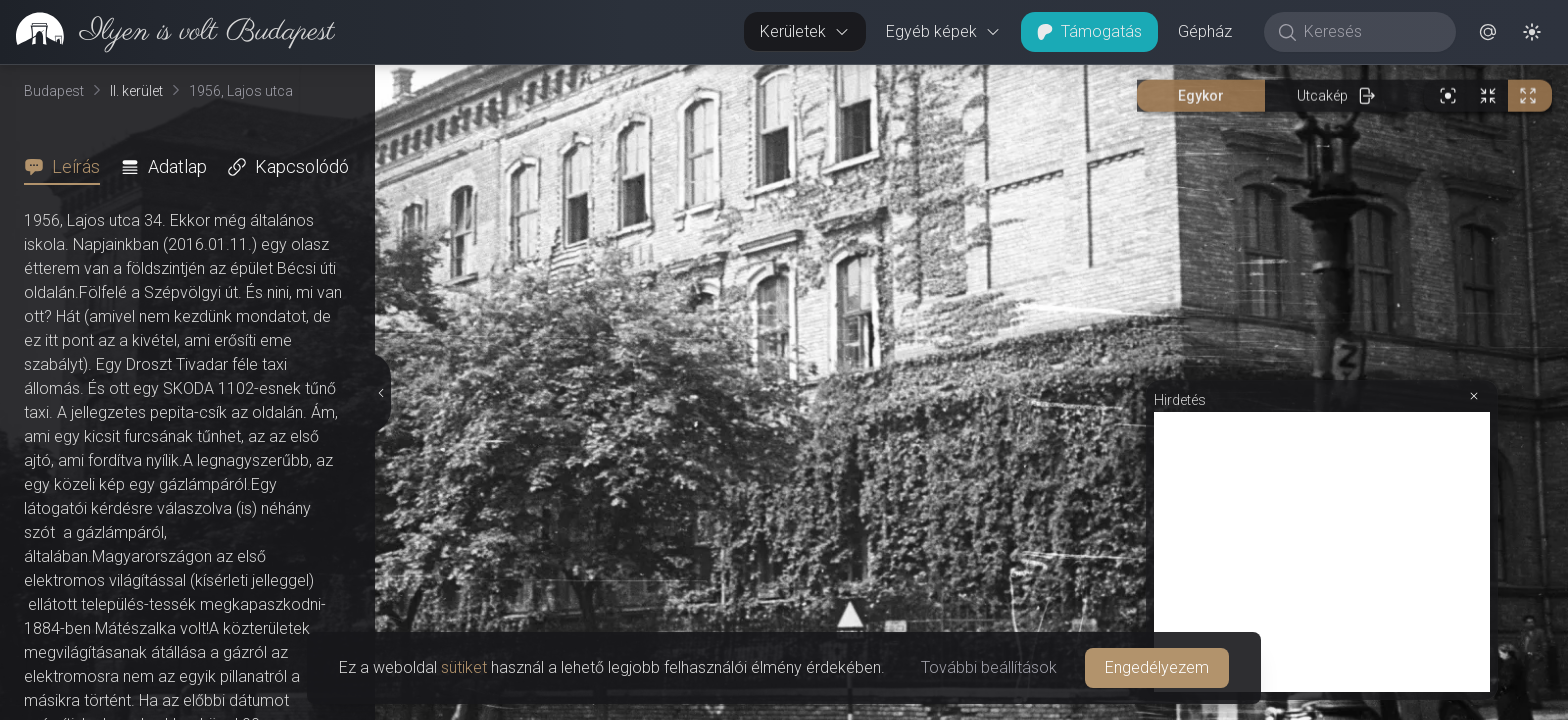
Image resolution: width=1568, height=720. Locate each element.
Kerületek (805, 31)
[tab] (68, 167)
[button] (1488, 32)
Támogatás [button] (1089, 31)
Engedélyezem (1157, 667)
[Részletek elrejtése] (382, 393)
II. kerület (136, 91)
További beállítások (989, 667)
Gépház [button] (1205, 31)
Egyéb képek (943, 31)
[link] (167, 32)
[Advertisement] (1322, 552)
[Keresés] (1370, 32)
